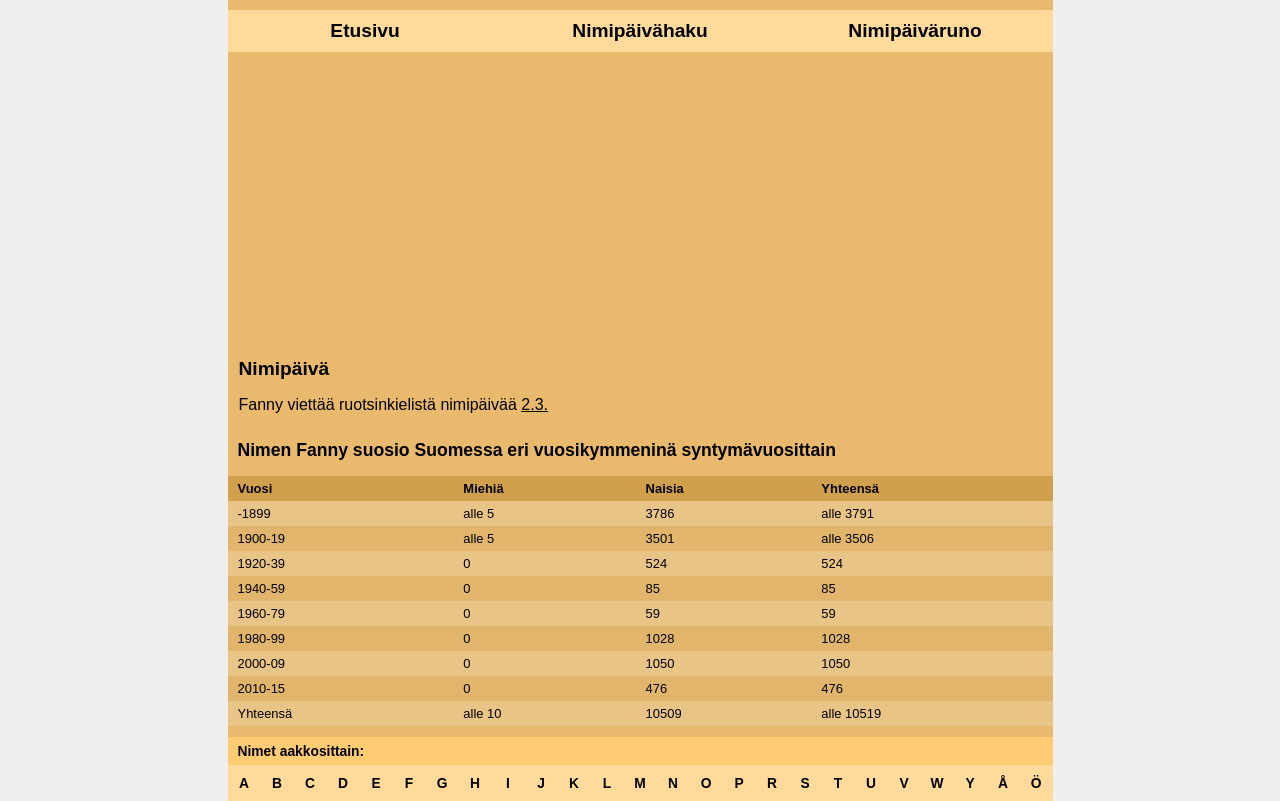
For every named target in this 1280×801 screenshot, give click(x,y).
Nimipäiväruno (914, 30)
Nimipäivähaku (639, 30)
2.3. (534, 404)
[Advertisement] (640, 203)
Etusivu (364, 30)
